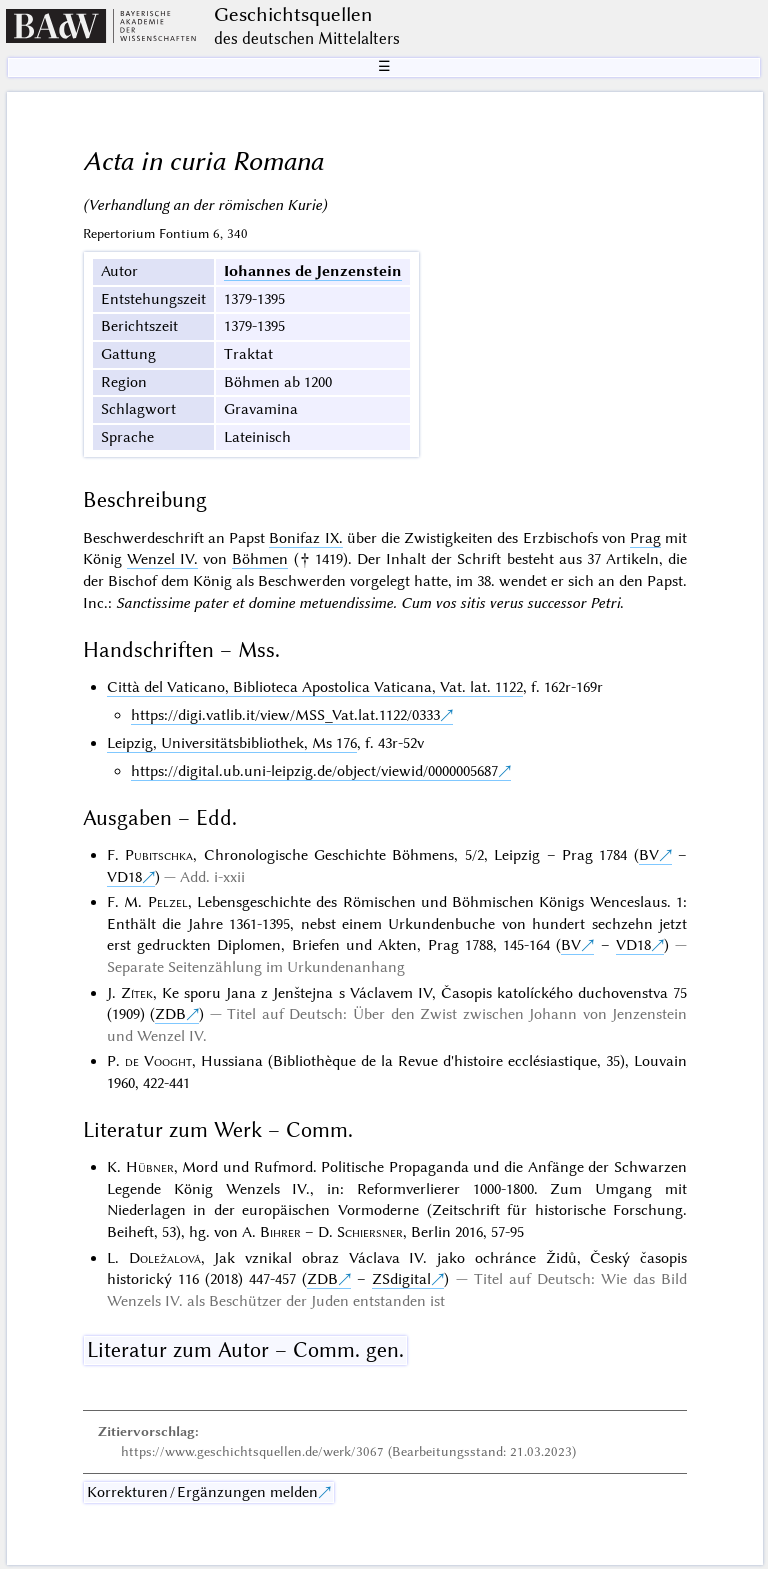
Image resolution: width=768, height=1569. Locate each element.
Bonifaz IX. (305, 538)
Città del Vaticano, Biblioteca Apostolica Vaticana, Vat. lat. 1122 (315, 687)
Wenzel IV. (162, 559)
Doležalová (165, 1258)
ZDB (170, 1014)
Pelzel (168, 902)
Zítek (137, 993)
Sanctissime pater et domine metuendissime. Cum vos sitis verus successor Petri (368, 603)
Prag (645, 538)
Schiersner (370, 1232)
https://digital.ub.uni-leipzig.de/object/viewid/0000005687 (314, 771)
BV (649, 855)
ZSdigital (401, 1279)
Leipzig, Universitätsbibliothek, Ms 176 (232, 743)
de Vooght (158, 1061)
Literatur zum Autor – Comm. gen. (245, 1350)
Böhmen (260, 559)
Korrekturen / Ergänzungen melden (202, 1492)
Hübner (150, 1167)
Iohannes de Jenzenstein (313, 271)
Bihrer (280, 1232)
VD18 (124, 877)
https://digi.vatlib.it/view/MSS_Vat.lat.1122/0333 (285, 715)
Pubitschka (159, 855)
